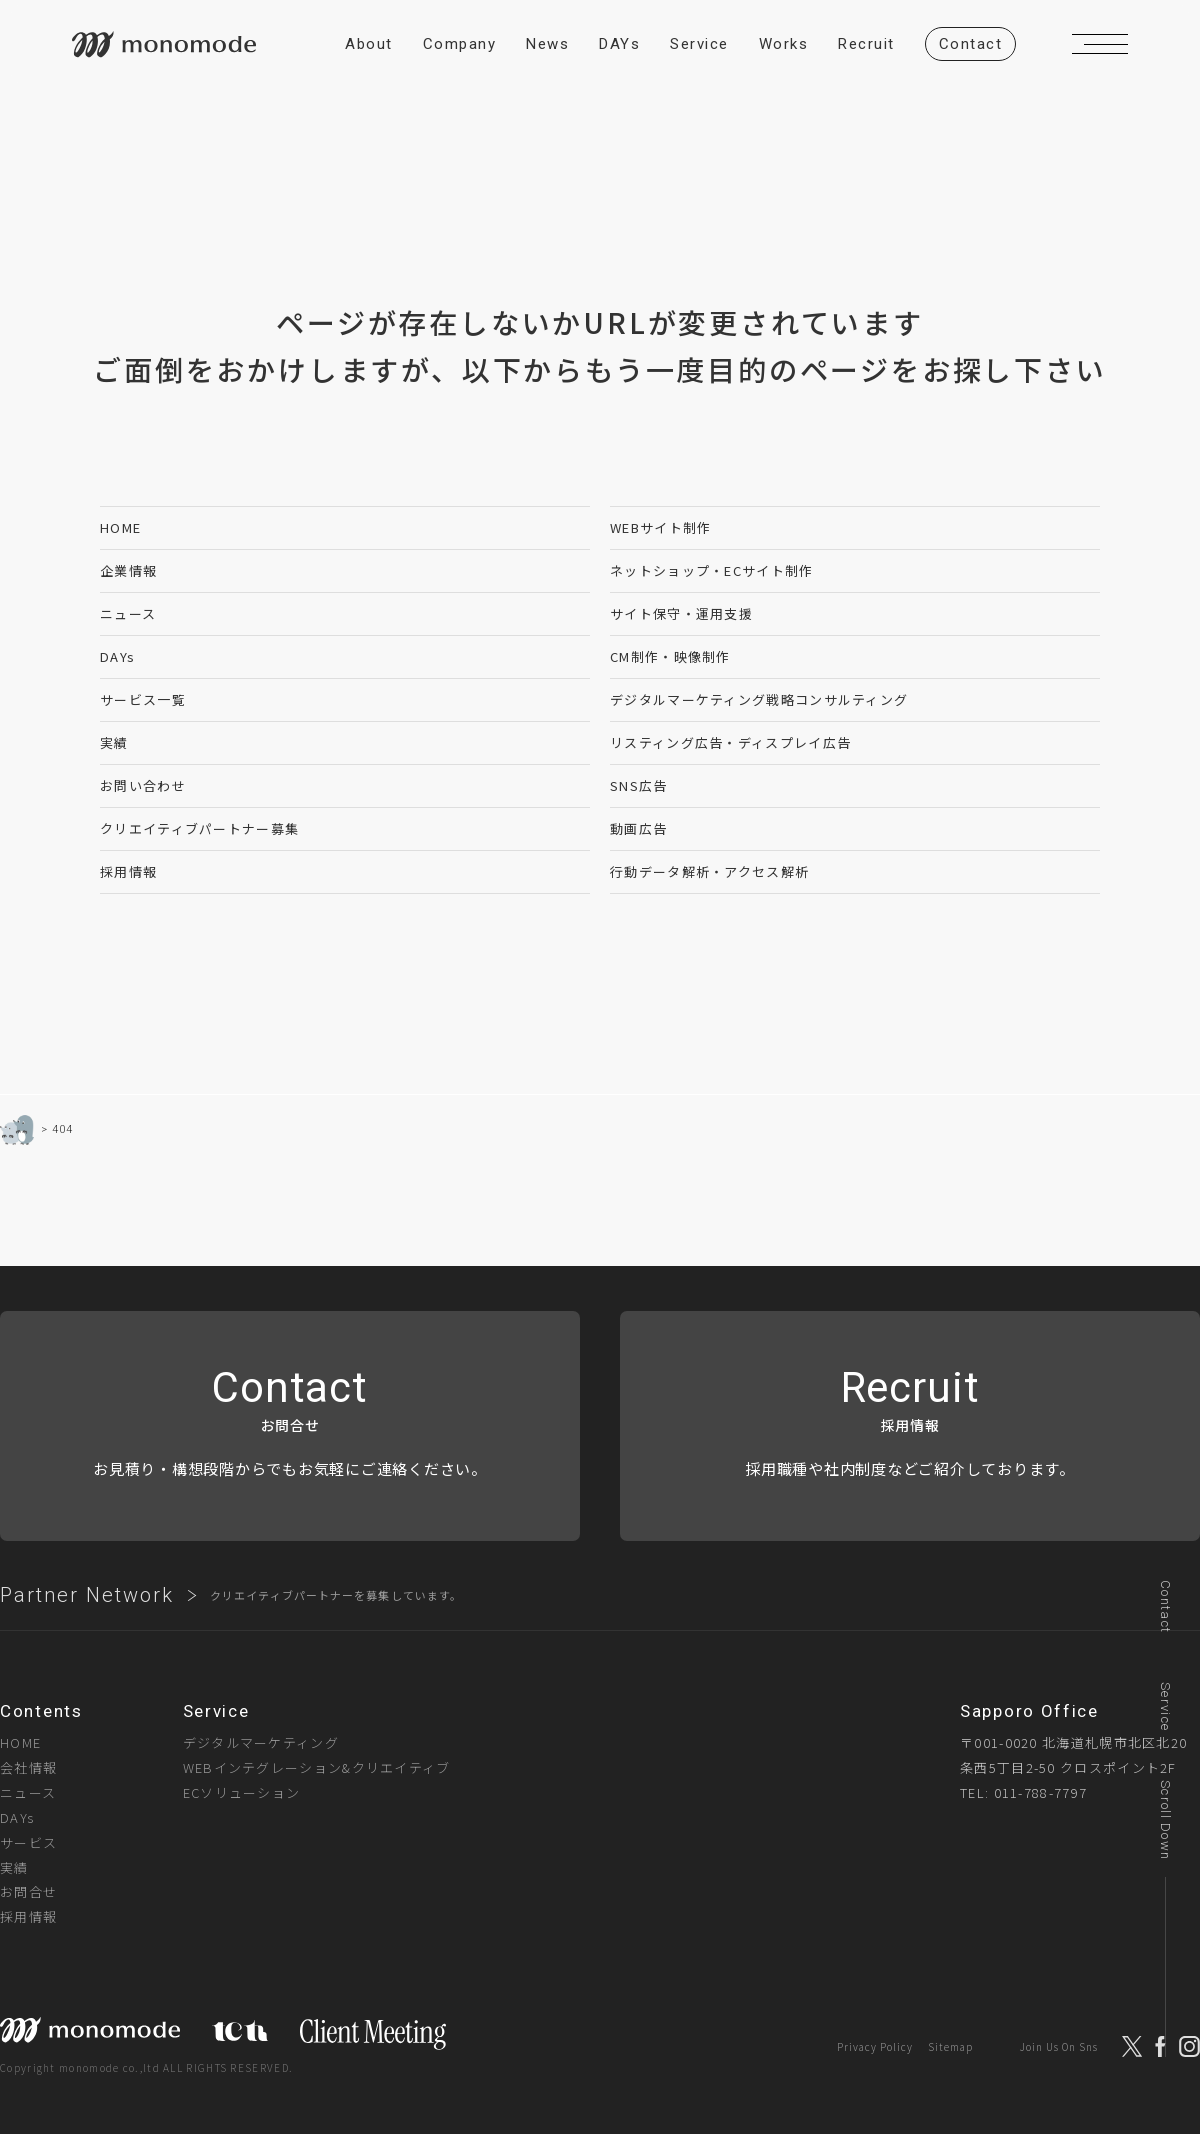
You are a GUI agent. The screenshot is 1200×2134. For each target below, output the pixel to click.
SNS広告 (639, 785)
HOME (120, 527)
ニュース (128, 613)
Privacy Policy (875, 2046)
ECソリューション (242, 1792)
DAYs (117, 656)
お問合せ (28, 1891)
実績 (114, 742)
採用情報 (128, 871)
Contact (1165, 1606)
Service (1165, 1706)
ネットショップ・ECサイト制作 (712, 570)
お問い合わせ (143, 785)
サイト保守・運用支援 (681, 613)
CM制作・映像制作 (670, 656)
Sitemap (950, 2046)
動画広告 (638, 828)
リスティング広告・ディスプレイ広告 (730, 742)
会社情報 (28, 1767)
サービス (28, 1842)
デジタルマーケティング (261, 1742)
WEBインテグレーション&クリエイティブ (317, 1767)
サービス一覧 (143, 699)
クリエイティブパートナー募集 (199, 828)
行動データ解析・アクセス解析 (709, 871)
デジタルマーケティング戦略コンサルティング (759, 699)
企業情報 (128, 570)
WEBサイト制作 (660, 527)
